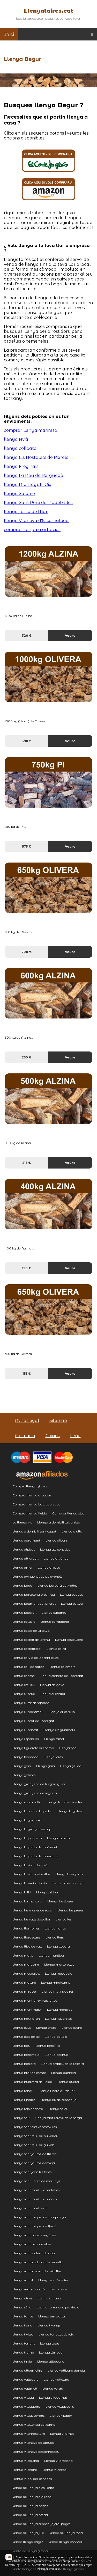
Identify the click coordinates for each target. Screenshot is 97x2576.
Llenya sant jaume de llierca (34, 2154)
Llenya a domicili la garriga (58, 1522)
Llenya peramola (26, 2055)
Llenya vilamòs (62, 2434)
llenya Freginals (21, 466)
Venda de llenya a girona (31, 2497)
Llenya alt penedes (55, 1549)
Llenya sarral (22, 2280)
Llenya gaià (45, 1766)
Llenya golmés (23, 1775)
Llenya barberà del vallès (57, 1585)
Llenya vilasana (24, 2470)
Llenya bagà (22, 1585)
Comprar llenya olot (68, 1513)
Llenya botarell (24, 1612)
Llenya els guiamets (59, 1730)
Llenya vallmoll (24, 2388)
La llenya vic (22, 1522)
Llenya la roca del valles (31, 1874)
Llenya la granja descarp (31, 1829)
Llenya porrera (24, 2064)
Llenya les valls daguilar (31, 1919)
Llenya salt (21, 2118)
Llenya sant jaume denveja (33, 2163)
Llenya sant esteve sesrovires (34, 2127)
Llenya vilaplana (25, 2461)
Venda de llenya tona (66, 2533)
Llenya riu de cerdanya (58, 2100)
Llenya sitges (22, 2298)
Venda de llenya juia (28, 2533)
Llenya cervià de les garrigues (35, 1658)
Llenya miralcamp (55, 1982)
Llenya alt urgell (25, 1558)
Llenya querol (68, 2082)
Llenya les (63, 1919)
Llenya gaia (21, 1766)
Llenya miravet (24, 1991)
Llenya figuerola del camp (33, 1748)
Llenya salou (58, 2109)
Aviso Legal (27, 1420)
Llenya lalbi (21, 1892)
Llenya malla (23, 1955)
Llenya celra (56, 1649)
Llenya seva (59, 2289)
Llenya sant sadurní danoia (33, 2253)
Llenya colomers (62, 1667)
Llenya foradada (25, 1757)
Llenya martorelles (59, 1964)
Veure (70, 635)
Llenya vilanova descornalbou (35, 2452)
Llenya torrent (23, 2343)
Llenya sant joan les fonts (31, 2172)
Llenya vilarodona (58, 2461)
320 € (27, 635)
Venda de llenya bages (30, 2506)
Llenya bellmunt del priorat (34, 1603)
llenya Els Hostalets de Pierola (36, 457)
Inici (9, 34)
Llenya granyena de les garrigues (38, 1784)
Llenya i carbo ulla (26, 1802)
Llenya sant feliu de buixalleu (35, 2136)
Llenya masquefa (58, 1973)
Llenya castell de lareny (31, 1640)
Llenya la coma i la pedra (32, 1811)
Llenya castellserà (69, 1640)
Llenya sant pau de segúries (34, 2235)
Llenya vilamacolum (28, 2434)
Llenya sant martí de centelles (35, 2190)
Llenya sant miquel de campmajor (39, 2217)
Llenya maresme (25, 1964)
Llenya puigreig (63, 2073)
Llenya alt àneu (56, 1558)
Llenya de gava (52, 1685)
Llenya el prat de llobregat (33, 1721)
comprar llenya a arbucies (32, 529)
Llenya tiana (22, 2325)
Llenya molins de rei (57, 1991)
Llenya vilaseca (54, 2470)
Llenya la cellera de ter (65, 1802)
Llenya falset (54, 1739)
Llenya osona (72, 2028)
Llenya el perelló (62, 1712)
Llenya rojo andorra (27, 2109)
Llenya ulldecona (50, 2361)
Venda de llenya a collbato (33, 2488)
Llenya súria (22, 2307)
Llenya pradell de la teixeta (62, 2064)
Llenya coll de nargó (28, 1667)
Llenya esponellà (25, 1739)
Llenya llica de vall (27, 1946)
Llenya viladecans (60, 2406)
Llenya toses (49, 2343)
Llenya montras (59, 2009)
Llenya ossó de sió (26, 2037)
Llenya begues (71, 1594)
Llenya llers (55, 1937)
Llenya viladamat (53, 2397)
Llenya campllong (54, 1622)
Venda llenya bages (27, 2542)
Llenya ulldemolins (27, 2370)
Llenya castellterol (26, 1649)
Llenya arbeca (49, 1567)
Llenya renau (22, 2091)
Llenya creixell (23, 1685)
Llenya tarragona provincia (58, 2307)
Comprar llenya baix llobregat (36, 1504)
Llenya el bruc (23, 1694)
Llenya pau (21, 2046)
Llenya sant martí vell (29, 2208)
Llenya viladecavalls (28, 2415)
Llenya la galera (70, 1811)
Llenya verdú (52, 2388)
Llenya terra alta (51, 2316)
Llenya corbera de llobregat (61, 1676)
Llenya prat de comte (29, 2073)
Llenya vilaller (61, 2415)
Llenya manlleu (51, 1955)
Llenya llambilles (26, 1928)
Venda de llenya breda (30, 2515)
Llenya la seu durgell (68, 1883)
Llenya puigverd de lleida (32, 2082)
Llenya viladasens (26, 2406)
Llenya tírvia (22, 2361)
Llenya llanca (55, 1928)
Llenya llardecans (26, 1937)
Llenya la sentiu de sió (29, 1883)
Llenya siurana (49, 2298)
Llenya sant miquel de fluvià (34, 2226)
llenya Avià (16, 439)
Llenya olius (21, 2028)
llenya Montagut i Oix (27, 484)
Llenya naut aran (26, 2018)
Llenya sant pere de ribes (31, 2244)
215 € (26, 1163)
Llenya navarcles (58, 2018)
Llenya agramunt (26, 1540)
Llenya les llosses (60, 1901)
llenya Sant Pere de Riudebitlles (38, 502)
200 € (26, 952)
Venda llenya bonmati (65, 2542)
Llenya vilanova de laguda (33, 2443)
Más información (26, 2557)
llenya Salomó (19, 493)
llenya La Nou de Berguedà (33, 475)
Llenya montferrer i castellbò (34, 2000)
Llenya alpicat (23, 1549)
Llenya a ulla (72, 1531)
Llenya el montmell (27, 1712)
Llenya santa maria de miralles (36, 2271)
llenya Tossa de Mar (26, 511)
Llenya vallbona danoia (66, 2370)
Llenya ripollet (23, 2100)
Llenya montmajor (27, 2009)
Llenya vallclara (56, 2379)
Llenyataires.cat (48, 11)
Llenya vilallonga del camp (33, 2424)
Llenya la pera (58, 1838)
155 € (27, 1374)
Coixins (53, 1435)
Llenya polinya (56, 2055)
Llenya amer (22, 1567)
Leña (75, 1435)
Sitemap (58, 1420)
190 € (26, 1268)
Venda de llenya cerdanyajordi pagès (41, 2524)
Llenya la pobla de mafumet (34, 1847)
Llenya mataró (24, 1982)
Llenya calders (23, 1622)
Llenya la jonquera (27, 1838)
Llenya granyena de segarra (34, 1793)
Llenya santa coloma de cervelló (37, 2262)
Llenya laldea (47, 1892)
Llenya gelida (70, 1766)
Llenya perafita (47, 2046)
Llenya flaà (68, 1748)
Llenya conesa (23, 1676)
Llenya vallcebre (25, 2379)
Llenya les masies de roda (32, 1910)
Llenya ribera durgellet (57, 2091)
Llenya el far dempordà (30, 1703)
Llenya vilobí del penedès (32, 2479)
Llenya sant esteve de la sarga (58, 2118)
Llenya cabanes (54, 1612)
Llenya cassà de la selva (31, 1631)
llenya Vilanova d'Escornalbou (36, 520)
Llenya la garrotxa (26, 1820)
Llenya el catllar (52, 1694)
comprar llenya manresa (30, 430)
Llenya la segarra (69, 1874)
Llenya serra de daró (28, 2289)
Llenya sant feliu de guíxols (33, 2145)
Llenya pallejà (56, 2037)
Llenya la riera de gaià (30, 1865)
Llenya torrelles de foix (56, 2334)
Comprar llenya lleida (29, 1513)
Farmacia (25, 1435)
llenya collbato (20, 448)
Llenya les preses (70, 1910)
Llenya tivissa (22, 2334)
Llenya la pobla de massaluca (35, 1856)
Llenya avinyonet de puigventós (37, 1576)
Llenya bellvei (72, 1603)
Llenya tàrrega (51, 2352)
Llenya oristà (46, 2028)
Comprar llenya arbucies (31, 1495)
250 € (26, 1057)
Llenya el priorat (25, 1730)
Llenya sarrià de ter (53, 2280)
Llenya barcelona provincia (33, 1594)
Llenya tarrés (22, 2316)
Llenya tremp (23, 2352)
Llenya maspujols (26, 1973)
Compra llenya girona (29, 1486)
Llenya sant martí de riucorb (34, 2199)
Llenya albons (57, 1540)
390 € (27, 741)
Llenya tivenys (49, 2325)
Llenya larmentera (27, 1901)
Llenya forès (53, 1757)
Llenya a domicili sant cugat (34, 1531)
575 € (26, 846)
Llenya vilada (23, 2397)
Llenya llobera (58, 1946)
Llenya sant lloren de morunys (36, 2181)
